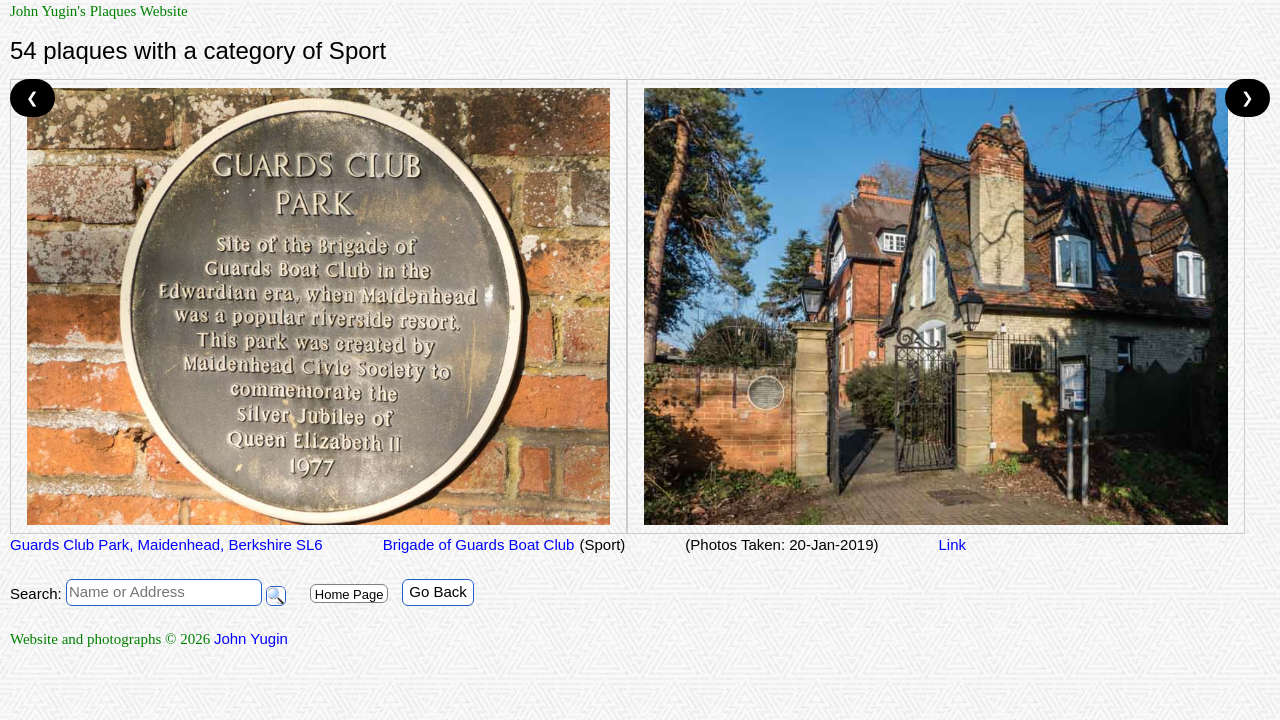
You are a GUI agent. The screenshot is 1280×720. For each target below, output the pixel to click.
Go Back (438, 591)
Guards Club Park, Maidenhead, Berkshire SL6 (166, 544)
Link (952, 544)
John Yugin (251, 638)
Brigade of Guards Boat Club (479, 544)
